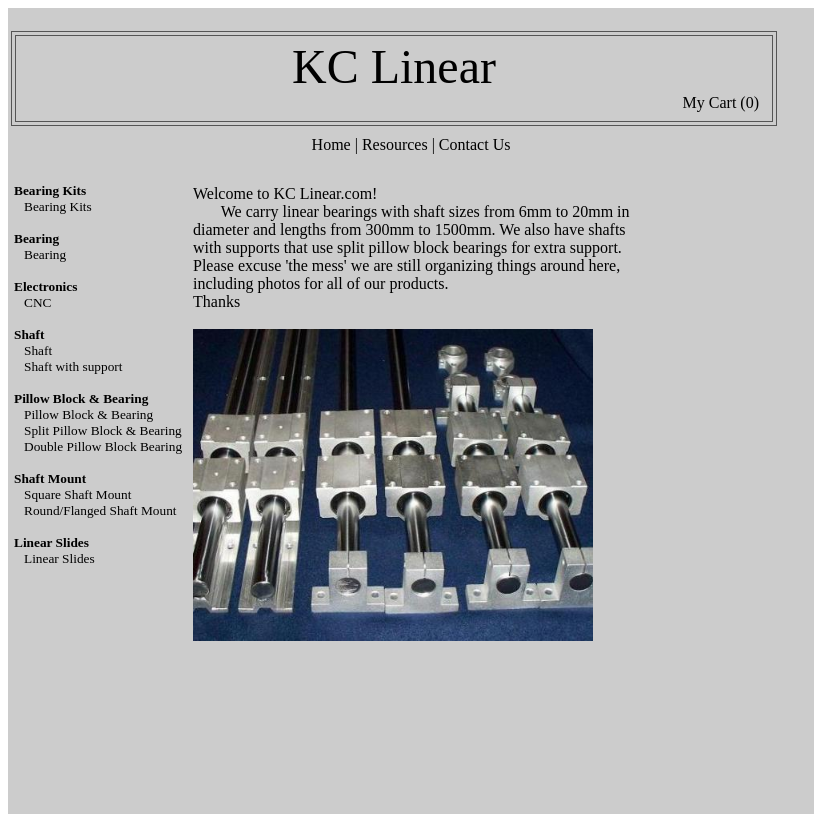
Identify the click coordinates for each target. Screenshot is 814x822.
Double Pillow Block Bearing (103, 446)
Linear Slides (59, 558)
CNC (37, 302)
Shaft (38, 350)
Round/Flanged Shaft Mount (100, 510)
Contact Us (475, 144)
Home (331, 144)
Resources (395, 144)
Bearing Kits (58, 206)
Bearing (45, 254)
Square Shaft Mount (77, 494)
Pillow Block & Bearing (88, 414)
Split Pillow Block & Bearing (103, 430)
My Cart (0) (721, 102)
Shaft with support (73, 366)
